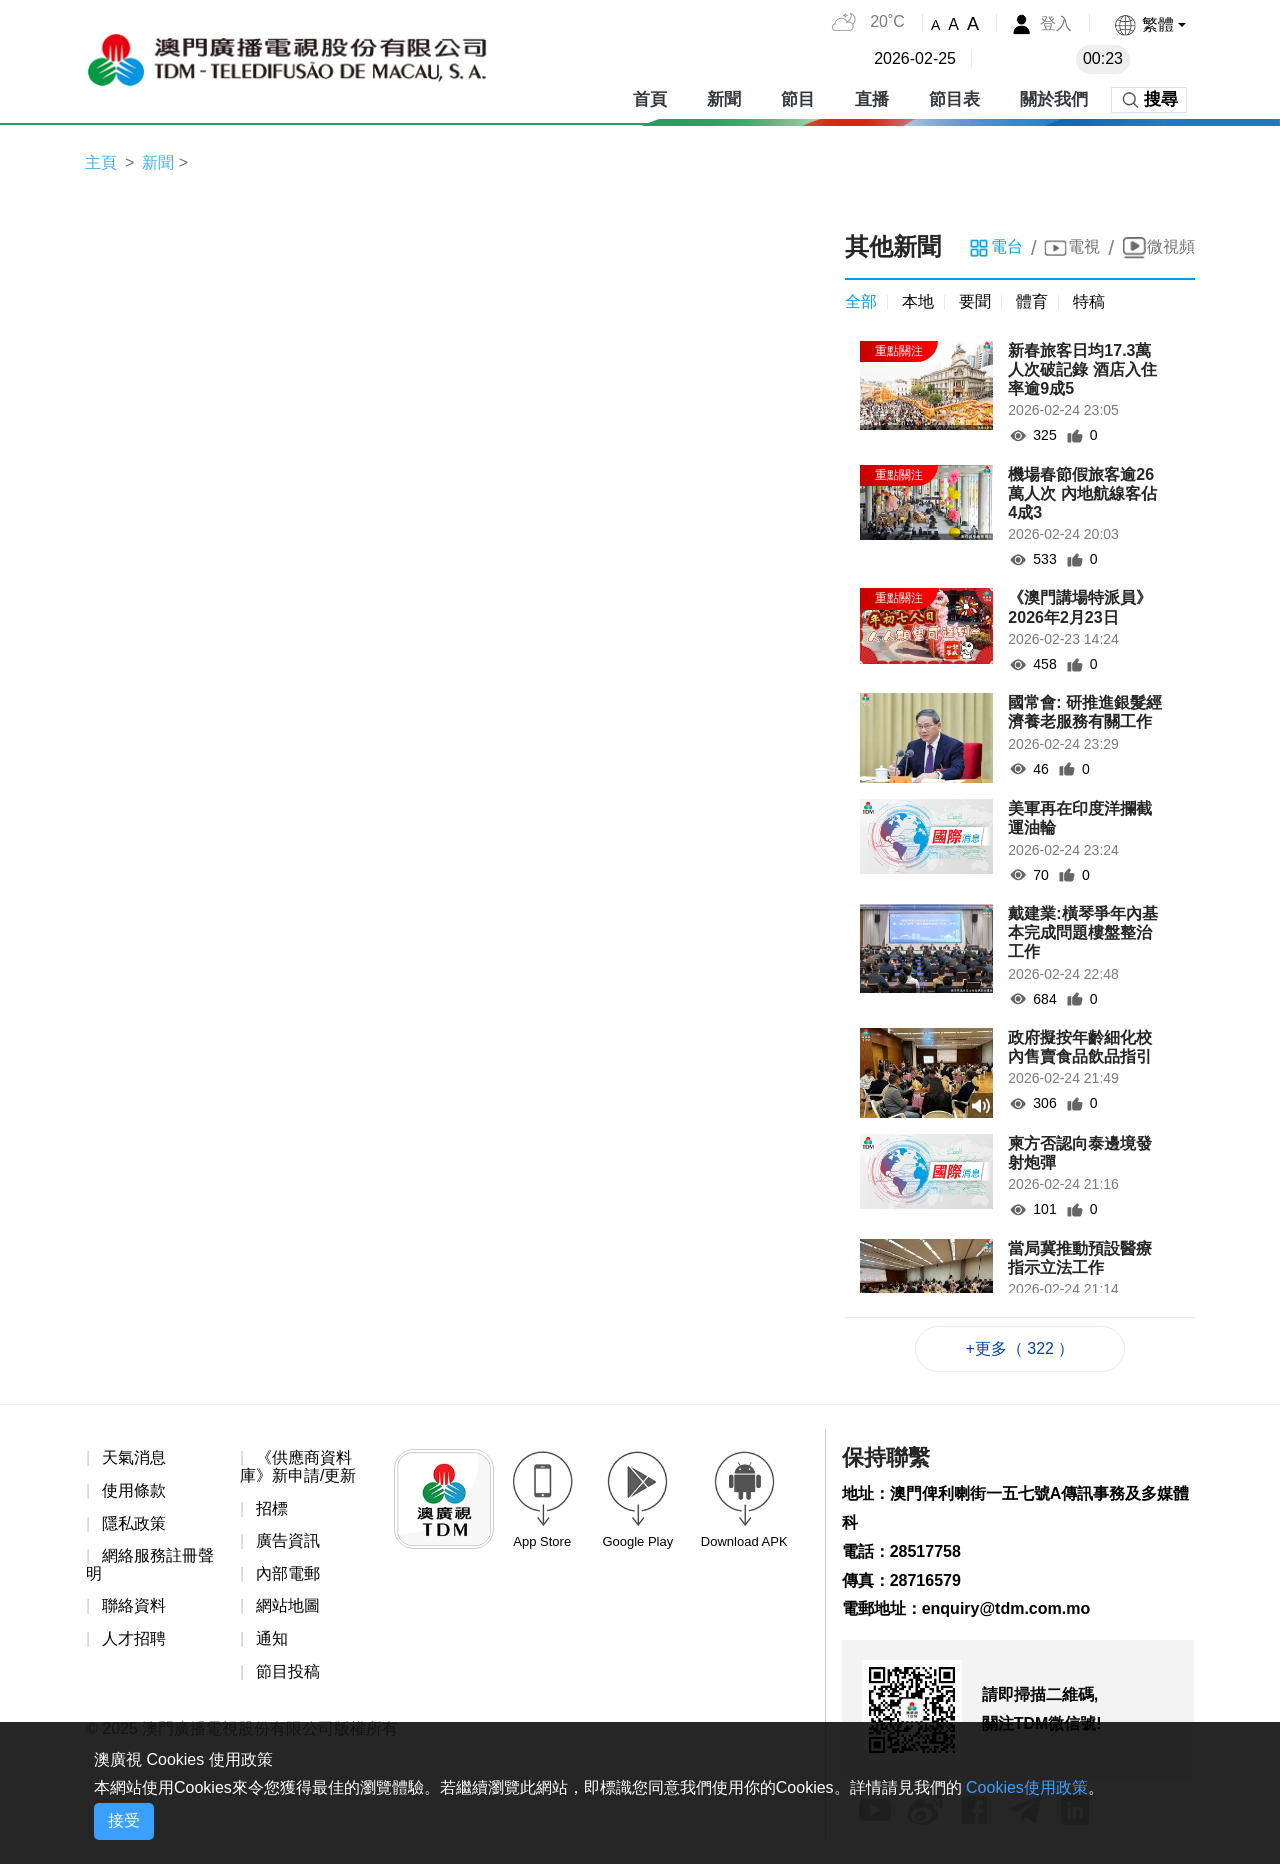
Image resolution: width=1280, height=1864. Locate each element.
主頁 (101, 162)
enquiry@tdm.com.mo (1006, 1608)
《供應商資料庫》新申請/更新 (298, 1466)
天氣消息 (134, 1457)
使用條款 (134, 1490)
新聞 (724, 99)
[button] (1149, 24)
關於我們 (1054, 99)
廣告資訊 (288, 1540)
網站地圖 (288, 1605)
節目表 (954, 99)
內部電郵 (288, 1573)
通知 (272, 1638)
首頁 (650, 99)
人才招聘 (134, 1638)
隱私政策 (134, 1523)
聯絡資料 (134, 1605)
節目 (798, 99)
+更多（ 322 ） (1020, 1348)
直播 (872, 99)
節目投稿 (288, 1671)
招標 (272, 1508)
